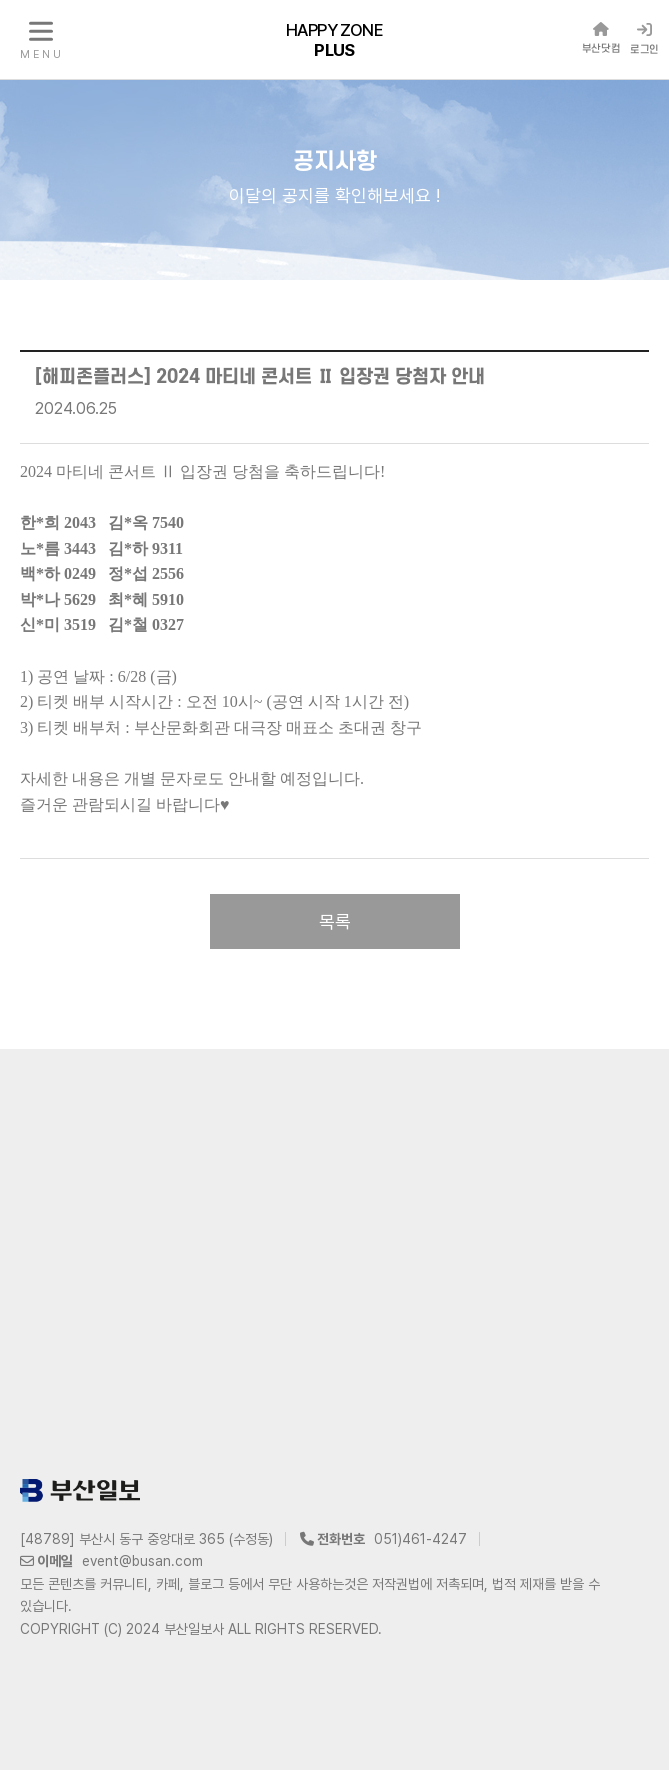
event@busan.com (142, 1561)
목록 (335, 921)
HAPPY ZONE (334, 39)
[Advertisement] (334, 1259)
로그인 (644, 39)
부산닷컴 (601, 38)
